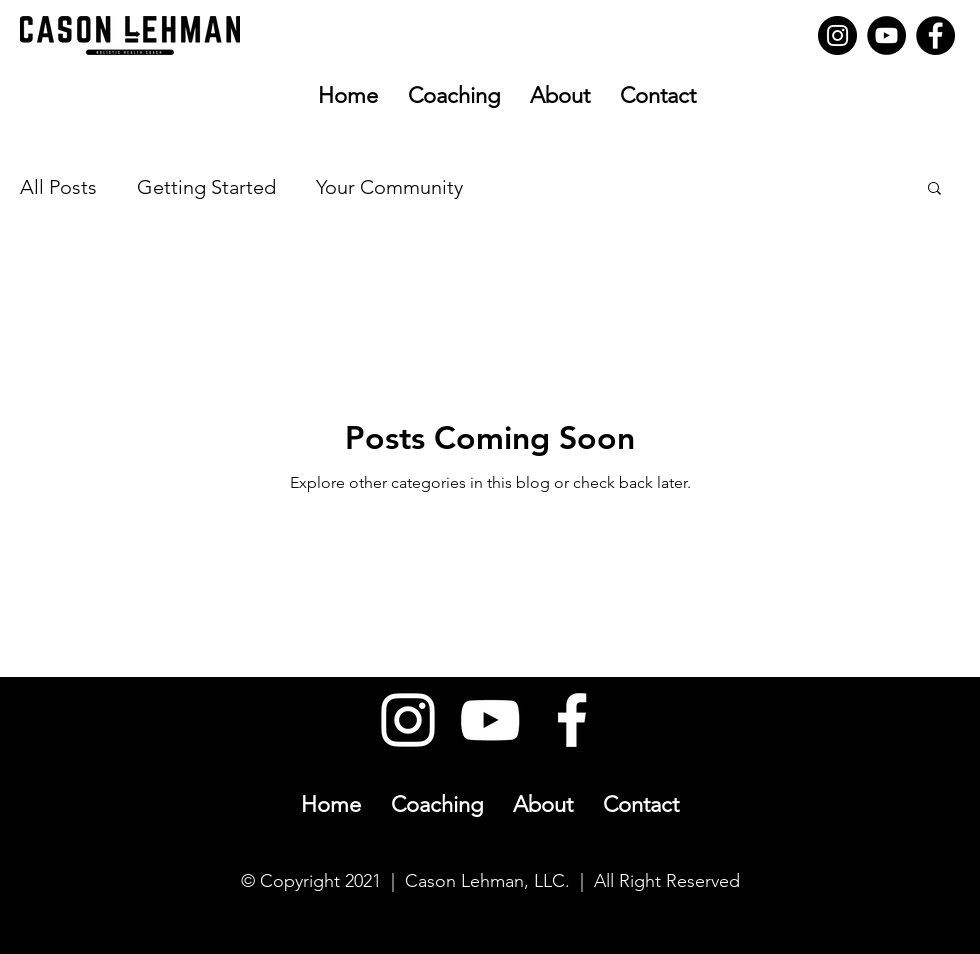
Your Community (389, 187)
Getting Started (206, 187)
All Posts (58, 187)
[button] (934, 189)
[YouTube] (886, 35)
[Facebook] (935, 35)
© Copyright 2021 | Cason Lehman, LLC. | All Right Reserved (490, 881)
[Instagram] (837, 35)
